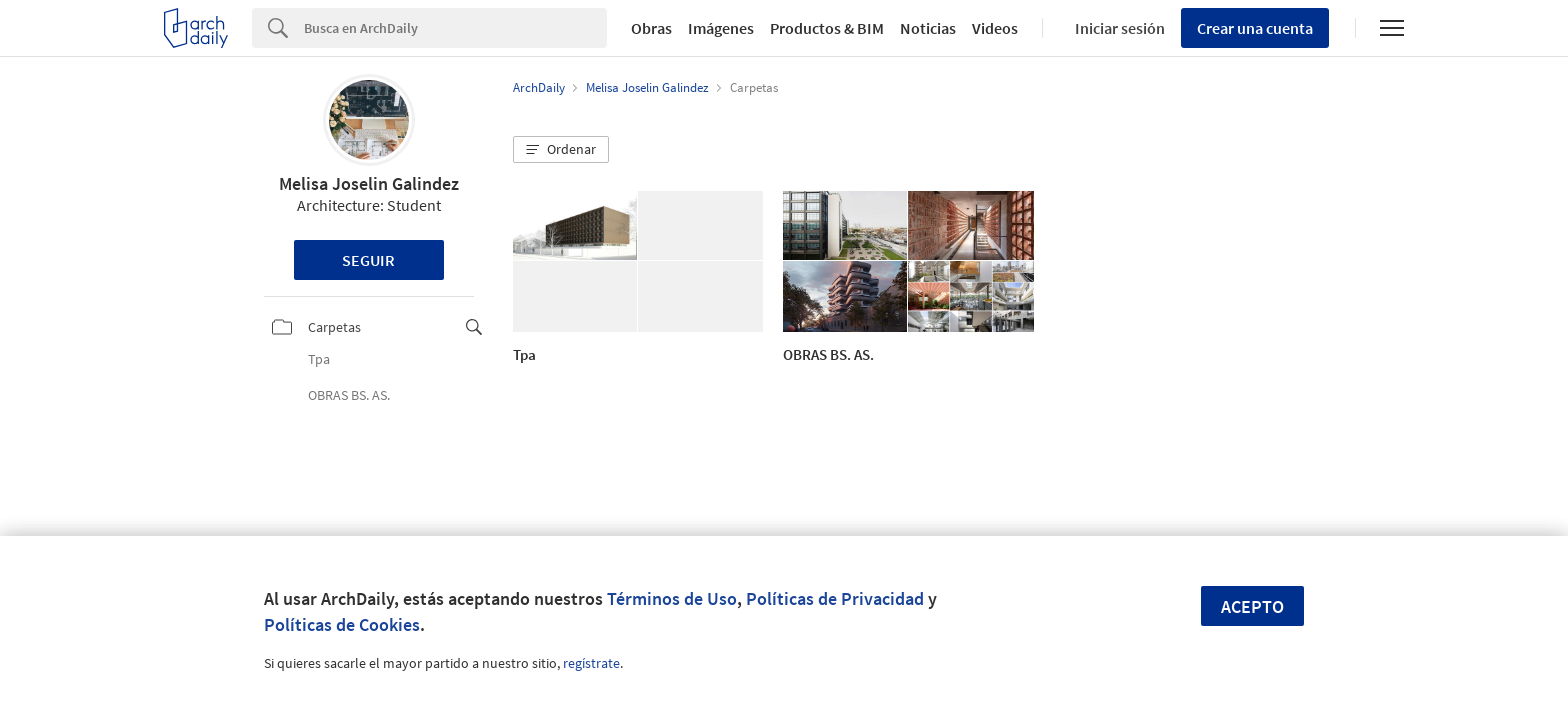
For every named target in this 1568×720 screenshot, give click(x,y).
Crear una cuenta (1255, 28)
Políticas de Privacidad (835, 598)
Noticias (928, 28)
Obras (651, 28)
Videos (995, 28)
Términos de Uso (672, 598)
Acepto (1252, 606)
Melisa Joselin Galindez (369, 183)
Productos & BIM (827, 28)
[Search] (455, 28)
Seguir (368, 260)
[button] (561, 150)
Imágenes (721, 28)
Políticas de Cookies (342, 624)
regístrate (591, 663)
